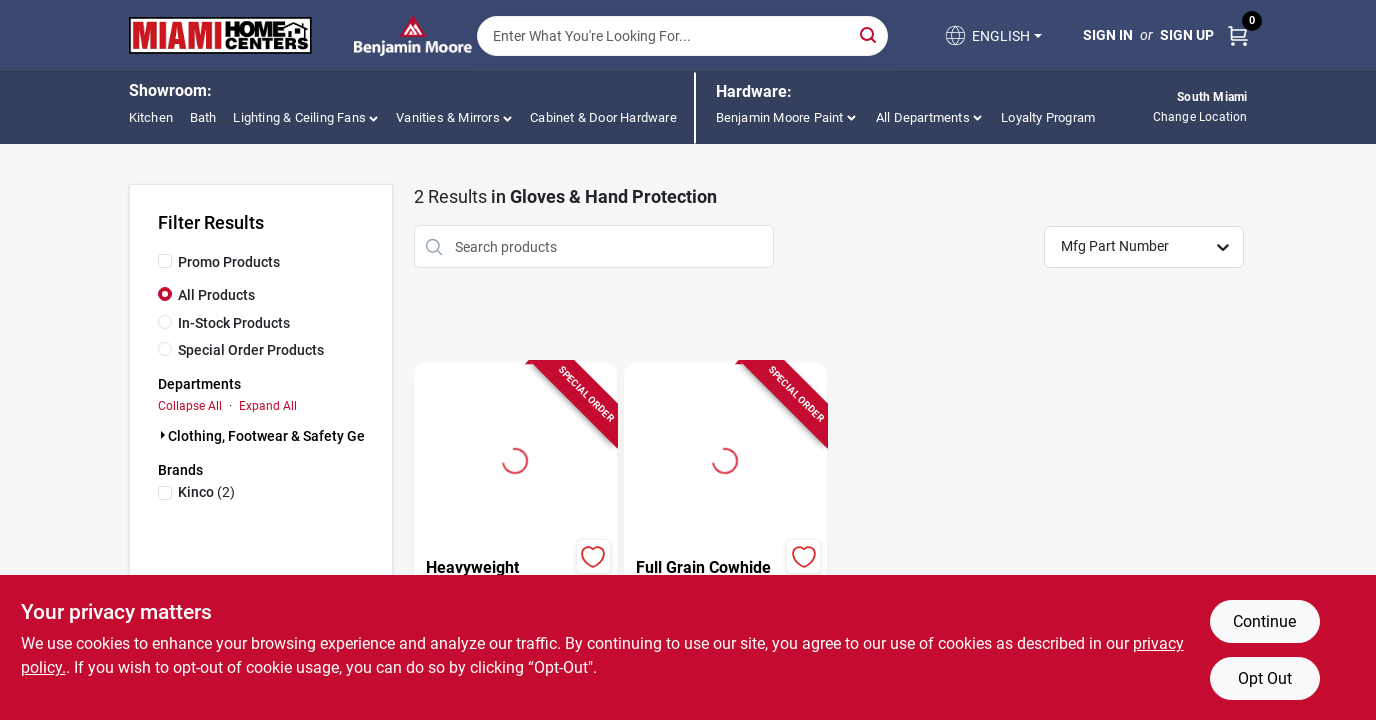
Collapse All (190, 406)
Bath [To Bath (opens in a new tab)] (203, 117)
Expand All (268, 406)
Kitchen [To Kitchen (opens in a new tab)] (151, 117)
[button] (992, 35)
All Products (216, 295)
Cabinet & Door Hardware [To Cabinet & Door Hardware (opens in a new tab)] (603, 117)
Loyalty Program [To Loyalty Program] (1048, 117)
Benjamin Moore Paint (780, 117)
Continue (1264, 621)
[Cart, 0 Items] (1238, 35)
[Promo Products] (165, 261)
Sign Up (1187, 35)
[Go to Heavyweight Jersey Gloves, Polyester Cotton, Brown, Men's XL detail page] (515, 458)
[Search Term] (682, 36)
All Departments (923, 117)
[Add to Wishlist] (593, 556)
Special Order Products (251, 350)
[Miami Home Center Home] (221, 36)
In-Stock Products (234, 323)
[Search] (869, 34)
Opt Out (1265, 678)
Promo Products (229, 262)
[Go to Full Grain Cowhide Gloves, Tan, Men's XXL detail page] (725, 458)
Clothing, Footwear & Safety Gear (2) (283, 436)
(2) (206, 492)
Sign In (1108, 35)
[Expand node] (163, 435)
